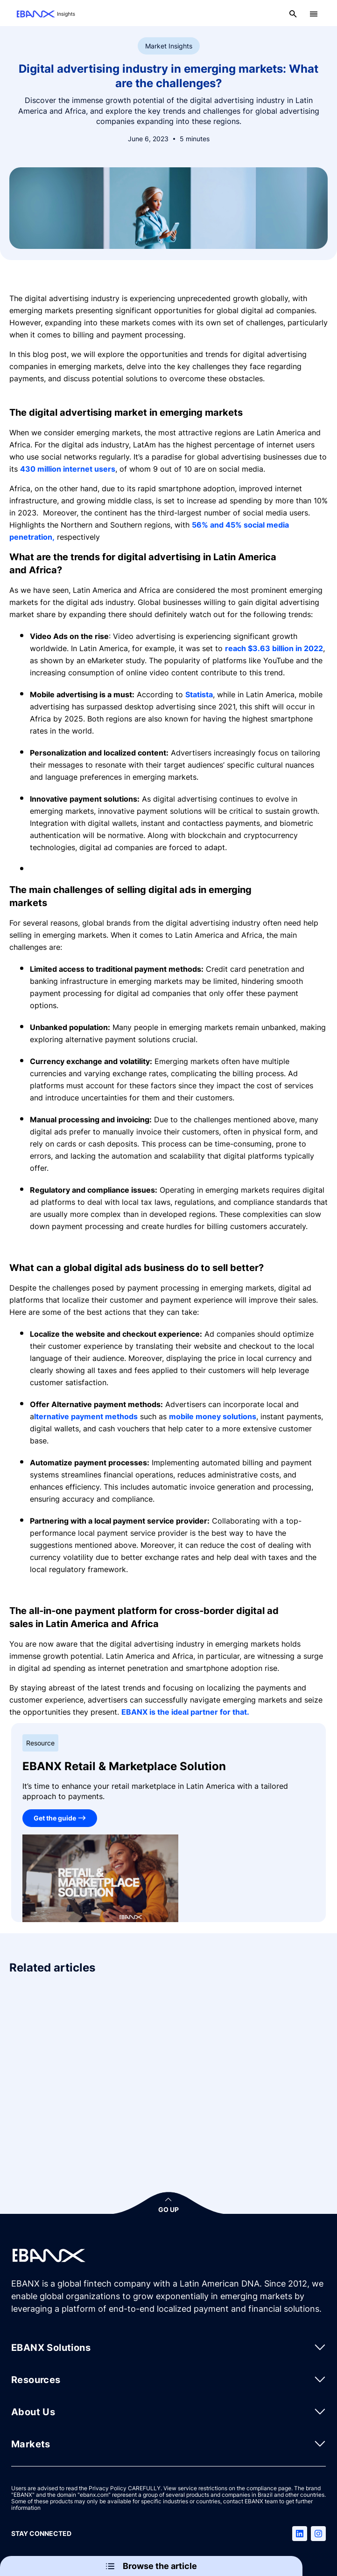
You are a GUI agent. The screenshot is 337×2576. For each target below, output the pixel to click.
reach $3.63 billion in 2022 (274, 648)
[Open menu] (313, 14)
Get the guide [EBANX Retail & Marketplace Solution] (55, 1818)
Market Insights (168, 46)
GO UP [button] (168, 2209)
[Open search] (293, 14)
